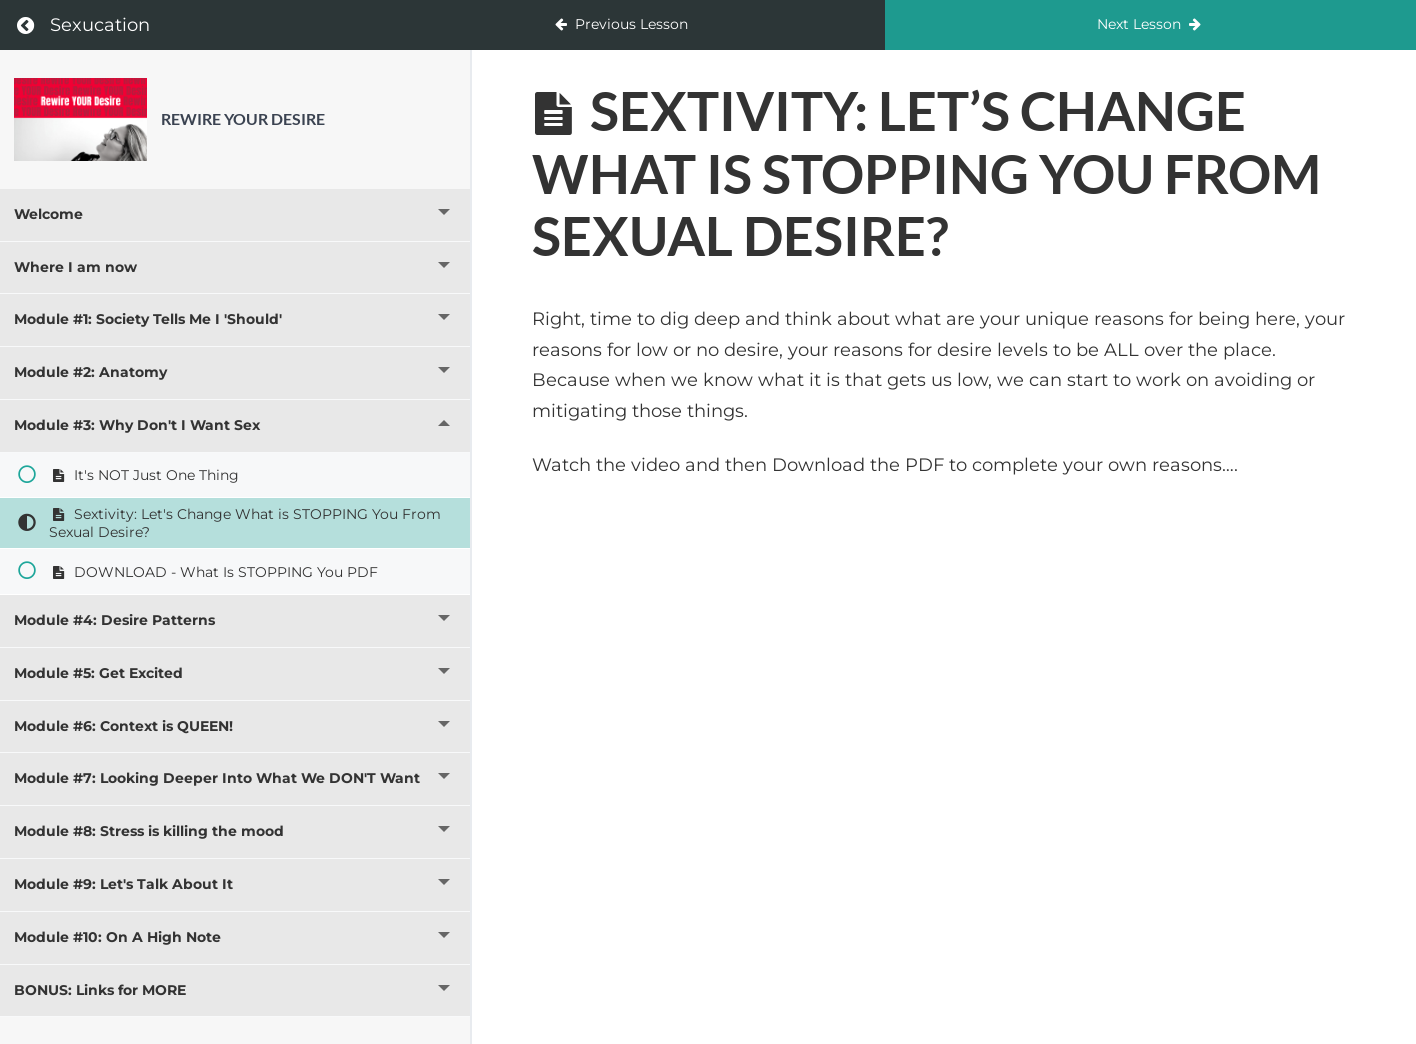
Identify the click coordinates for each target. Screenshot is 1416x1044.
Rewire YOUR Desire (243, 118)
